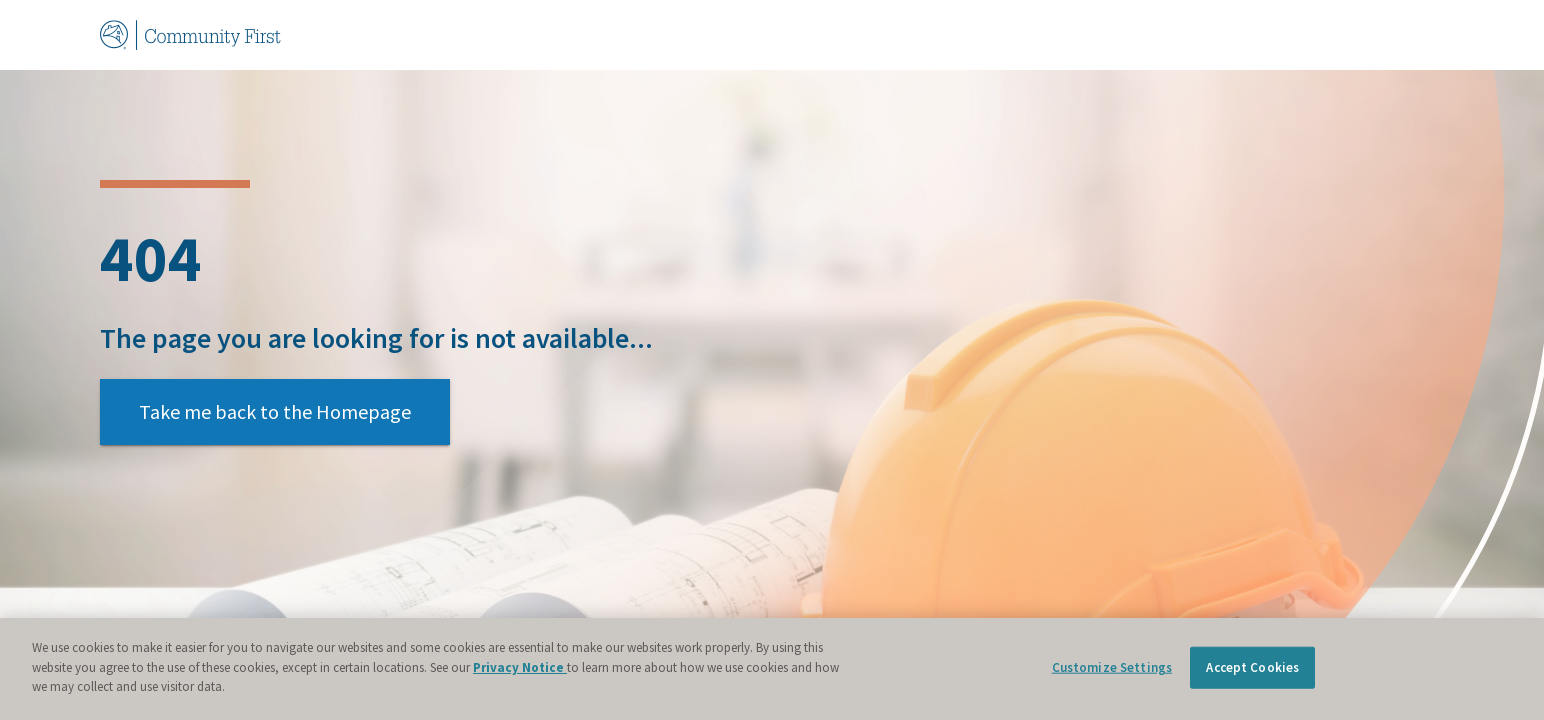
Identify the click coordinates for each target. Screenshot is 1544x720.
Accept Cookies (1252, 667)
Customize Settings (1112, 667)
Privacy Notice (520, 667)
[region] (772, 669)
